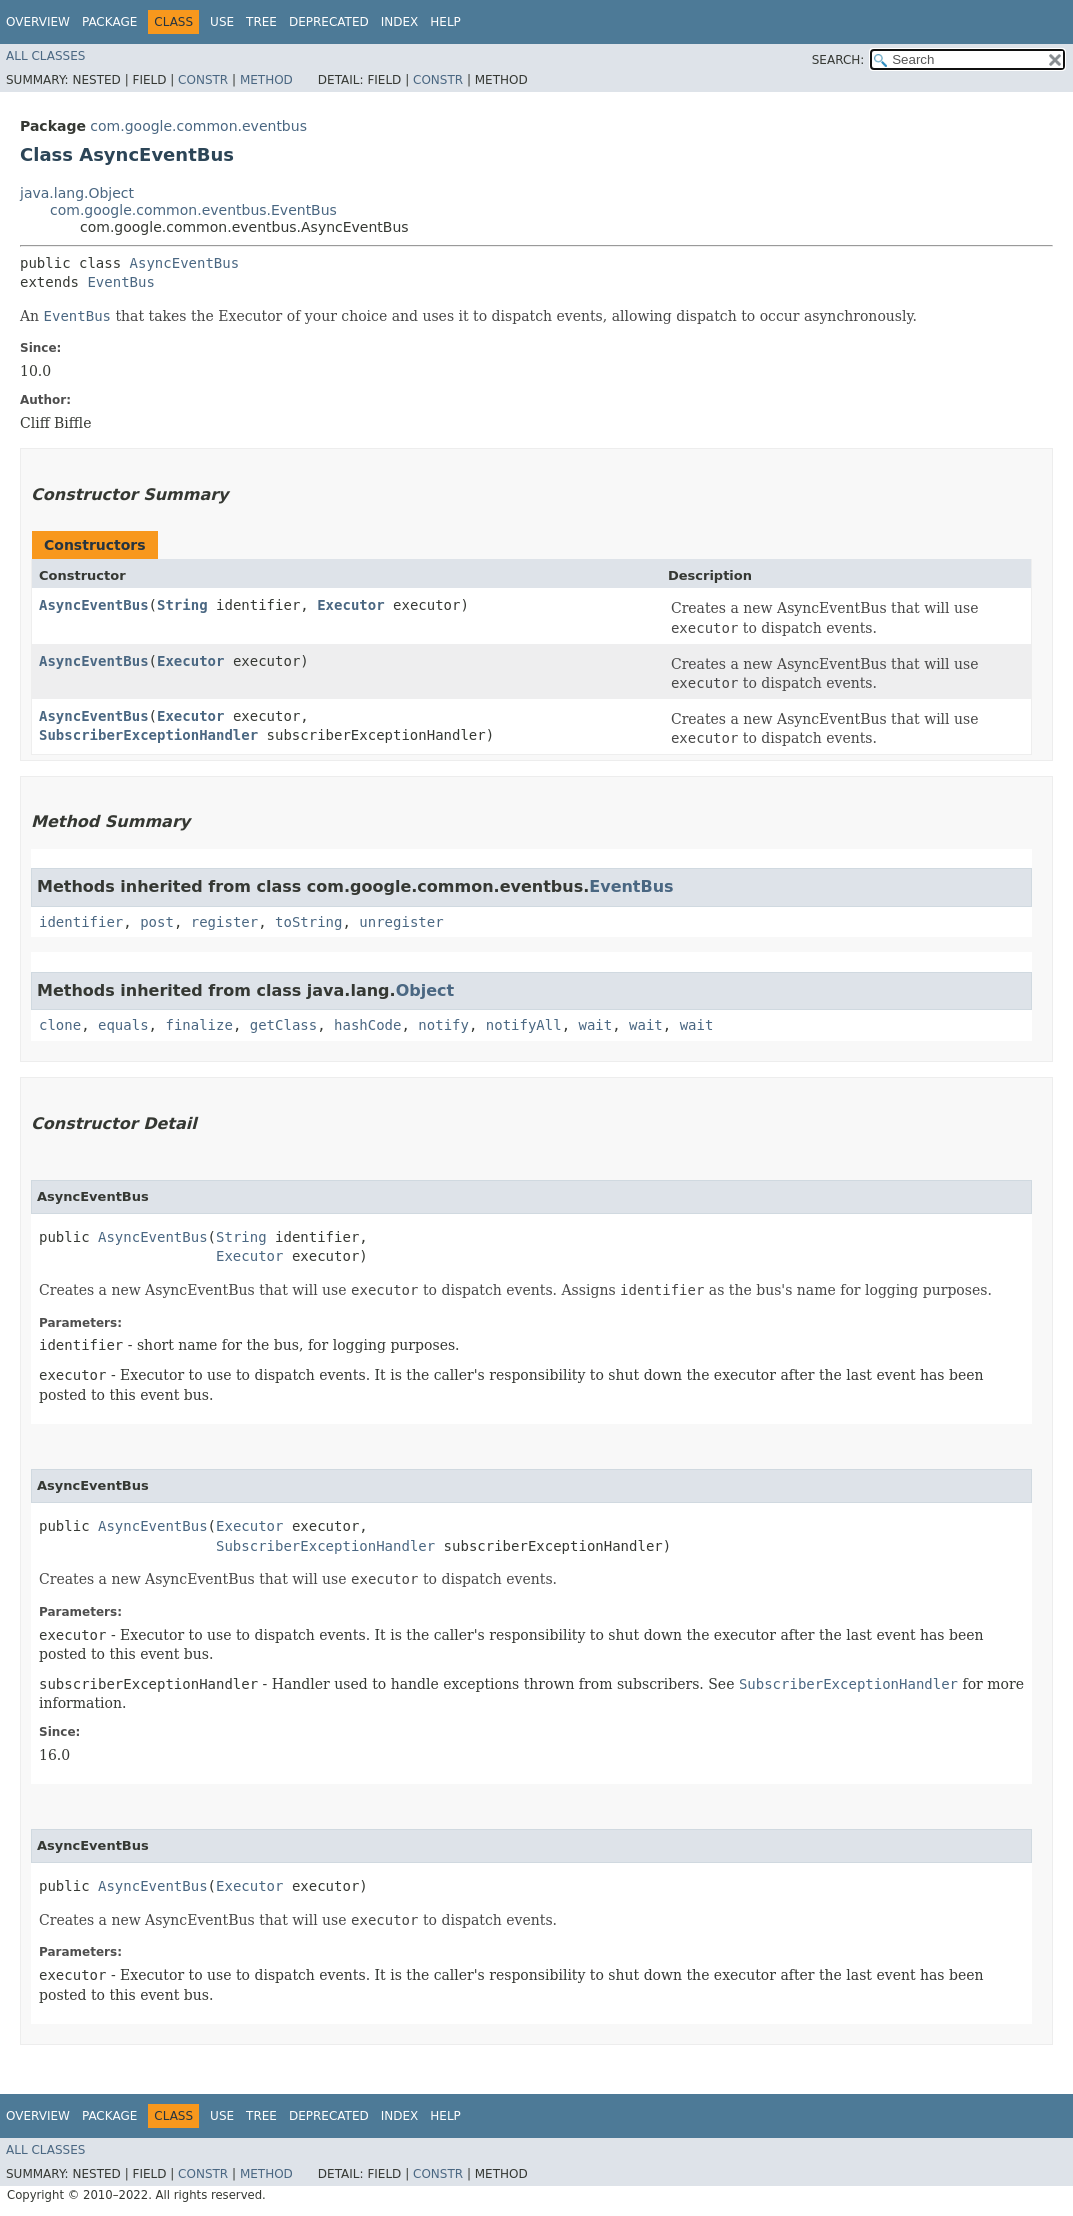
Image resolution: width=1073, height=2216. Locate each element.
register (224, 922)
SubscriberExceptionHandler (148, 735)
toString (308, 922)
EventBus (120, 282)
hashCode (367, 1025)
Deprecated (329, 22)
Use (222, 22)
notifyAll (524, 1025)
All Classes (45, 56)
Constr (203, 80)
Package (109, 22)
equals (123, 1025)
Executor (350, 605)
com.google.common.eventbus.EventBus (193, 210)
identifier (81, 922)
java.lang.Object (77, 193)
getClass (283, 1025)
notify (443, 1025)
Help (445, 22)
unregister (401, 922)
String (182, 605)
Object (425, 990)
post (157, 922)
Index (400, 22)
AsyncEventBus (185, 263)
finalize (198, 1025)
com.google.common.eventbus (198, 126)
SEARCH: (838, 60)
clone (60, 1025)
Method (266, 80)
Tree (261, 22)
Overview (38, 22)
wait (596, 1025)
